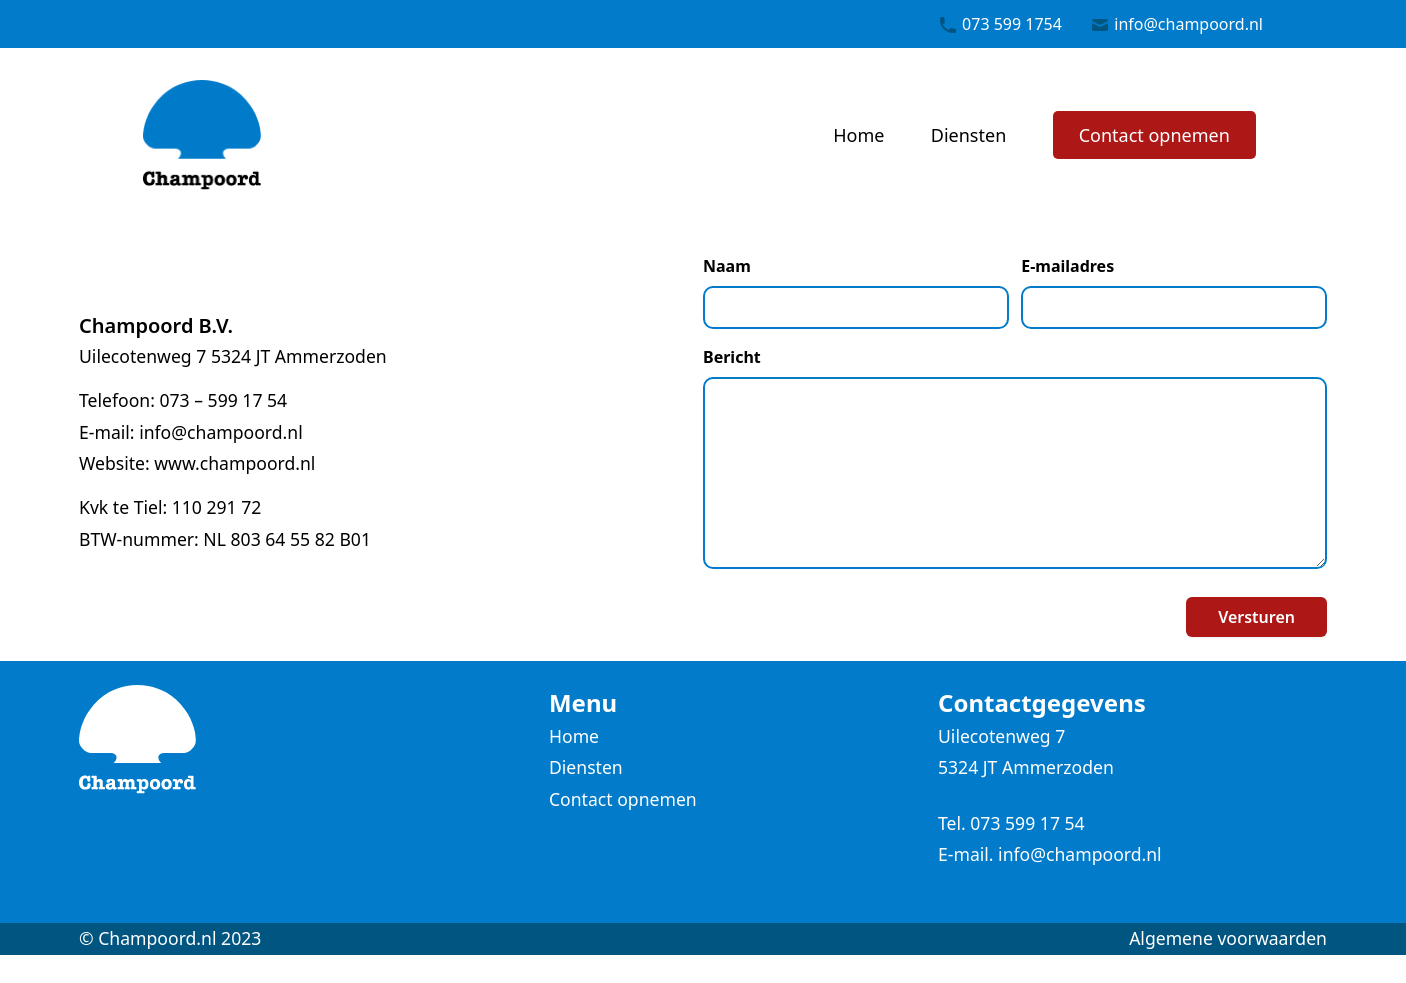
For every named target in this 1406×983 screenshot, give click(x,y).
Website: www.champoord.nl (197, 463)
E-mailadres (1067, 266)
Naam (727, 266)
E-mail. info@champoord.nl (1050, 854)
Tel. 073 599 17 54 (1011, 823)
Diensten (968, 135)
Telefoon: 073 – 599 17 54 (183, 400)
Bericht (732, 357)
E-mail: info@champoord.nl (191, 432)
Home (858, 135)
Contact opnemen (1154, 135)
